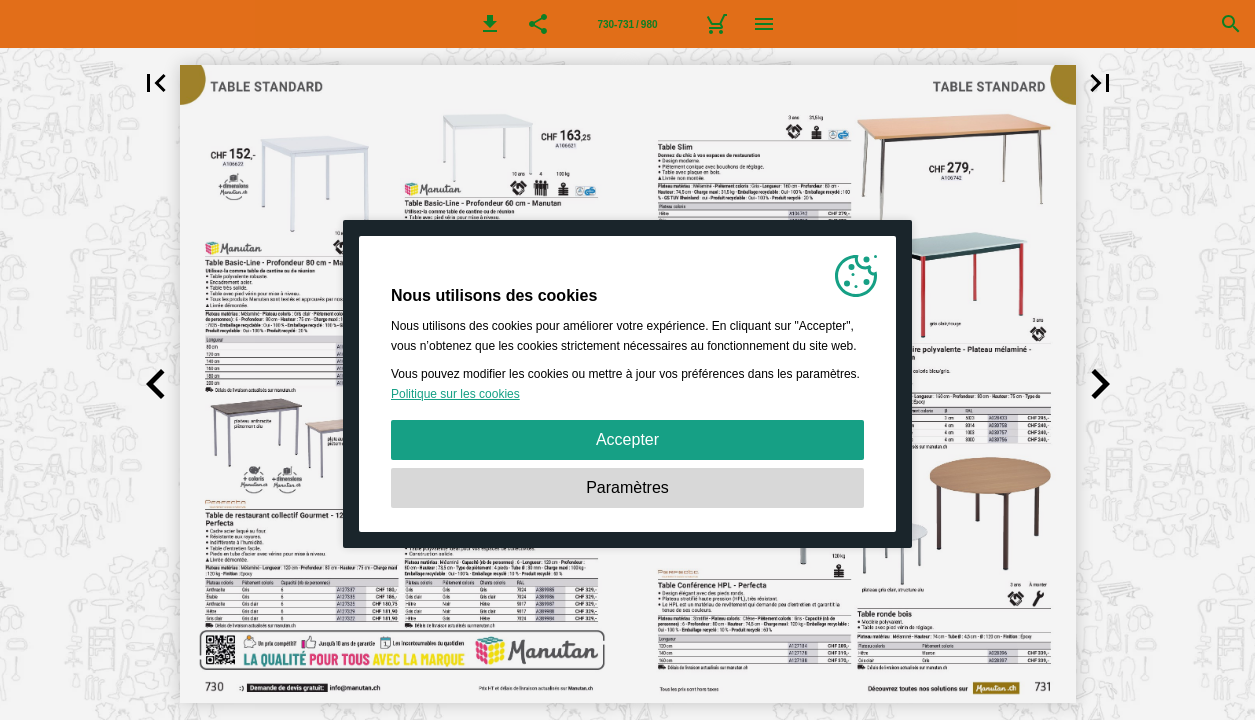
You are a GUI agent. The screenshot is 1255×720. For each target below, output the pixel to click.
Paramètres (627, 487)
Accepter (627, 439)
